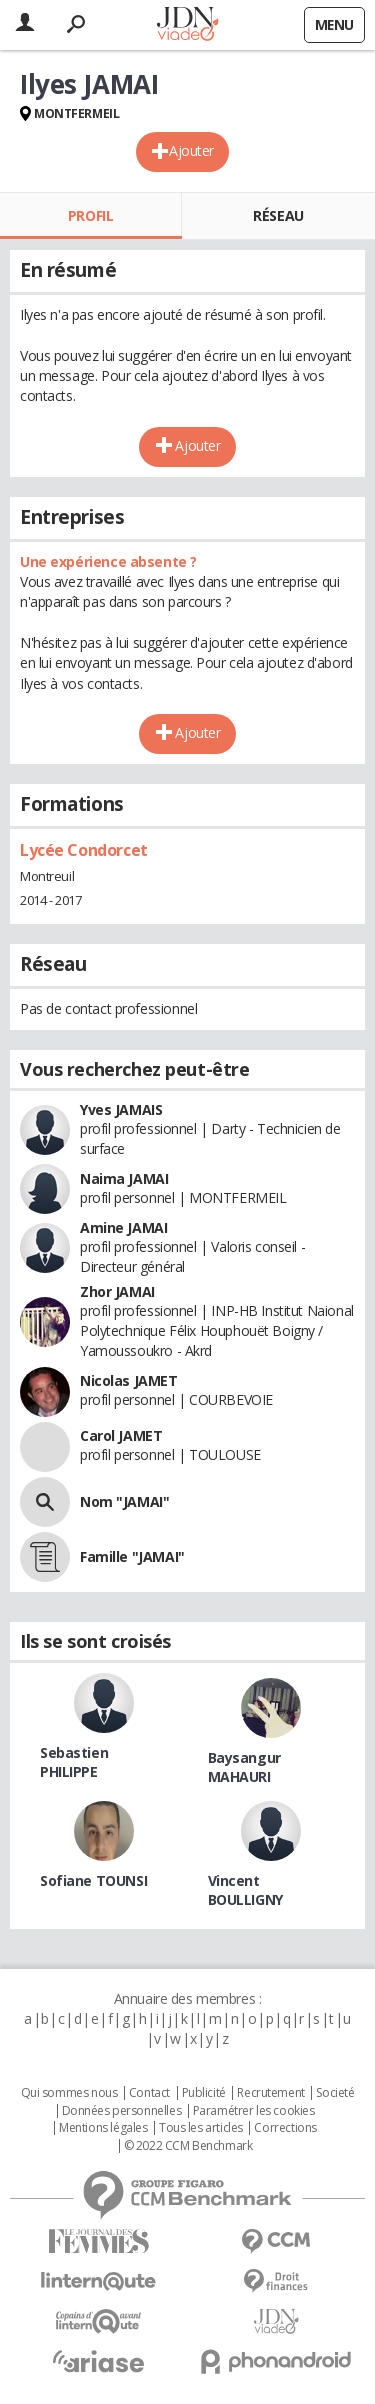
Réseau (278, 215)
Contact (149, 2093)
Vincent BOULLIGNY (245, 1890)
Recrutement (270, 2093)
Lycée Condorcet (84, 850)
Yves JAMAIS (121, 1109)
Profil (90, 215)
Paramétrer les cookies (254, 2111)
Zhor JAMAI (117, 1291)
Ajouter (191, 150)
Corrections (285, 2128)
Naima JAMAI (124, 1178)
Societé (335, 2093)
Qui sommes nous (69, 2093)
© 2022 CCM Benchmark (188, 2146)
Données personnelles (122, 2111)
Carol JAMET (121, 1435)
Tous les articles (201, 2128)
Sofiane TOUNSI (93, 1880)
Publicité (204, 2093)
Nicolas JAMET (129, 1380)
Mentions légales (103, 2128)
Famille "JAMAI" (132, 1556)
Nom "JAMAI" (124, 1501)
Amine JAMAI (123, 1227)
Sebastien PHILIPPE (74, 1762)
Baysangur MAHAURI (244, 1767)
